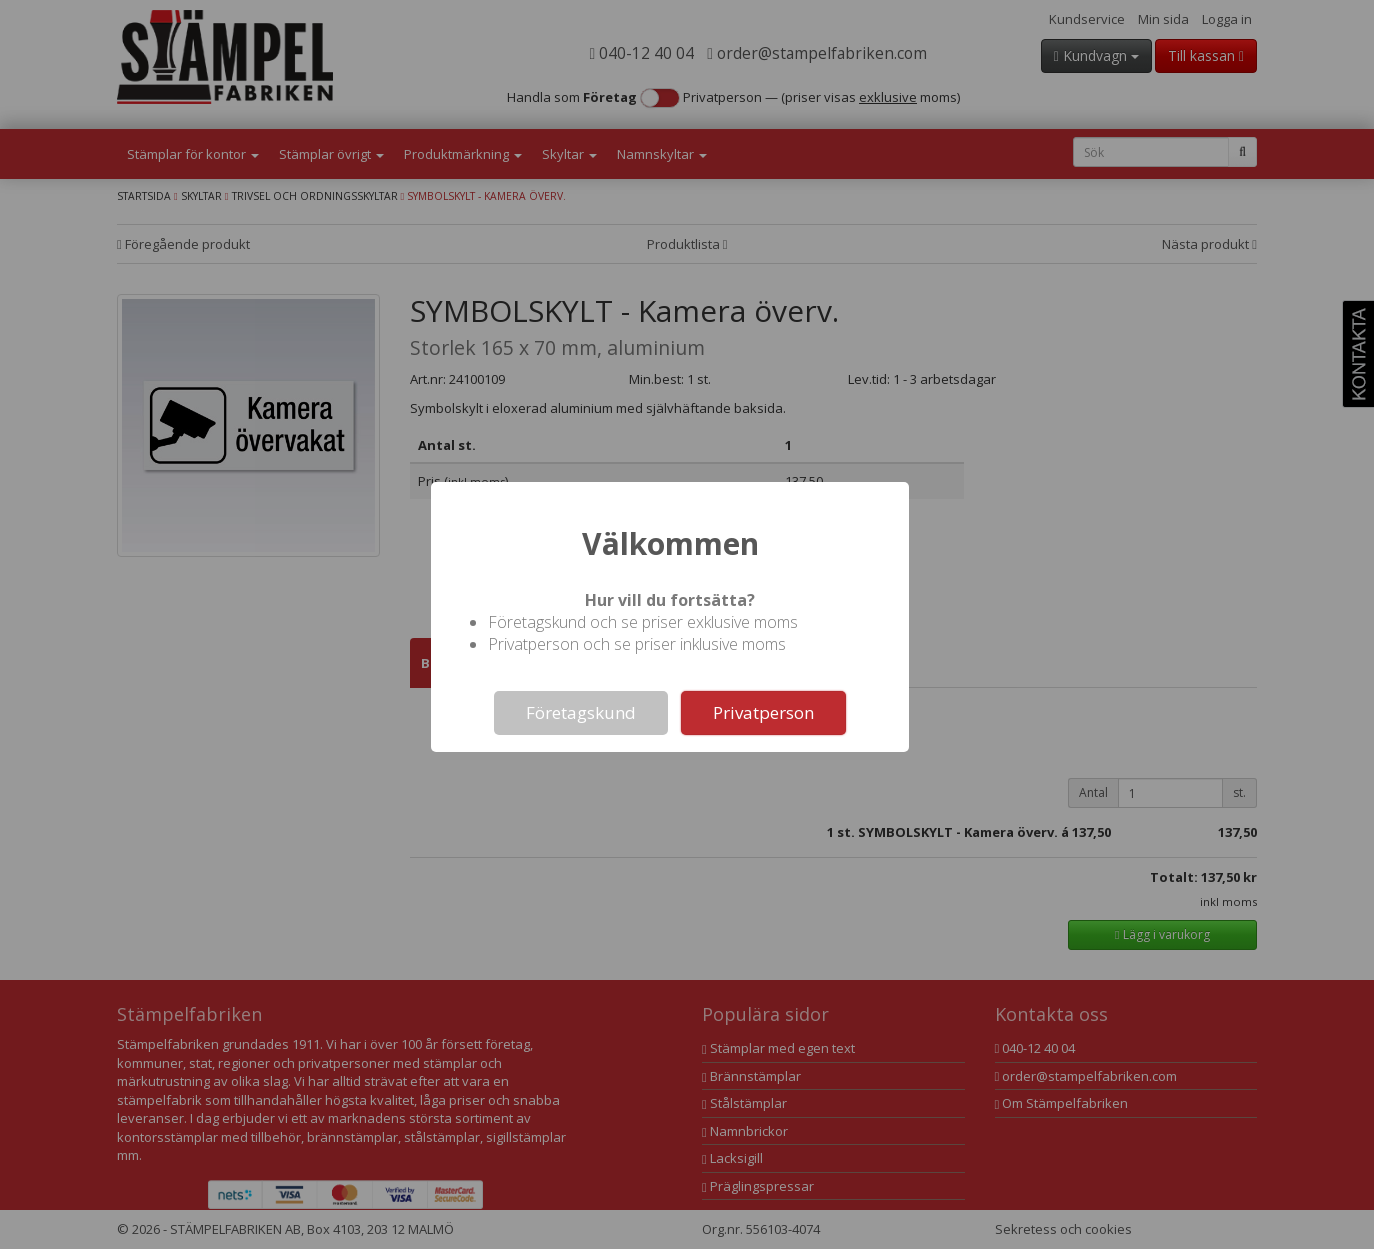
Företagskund (581, 712)
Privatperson (763, 712)
